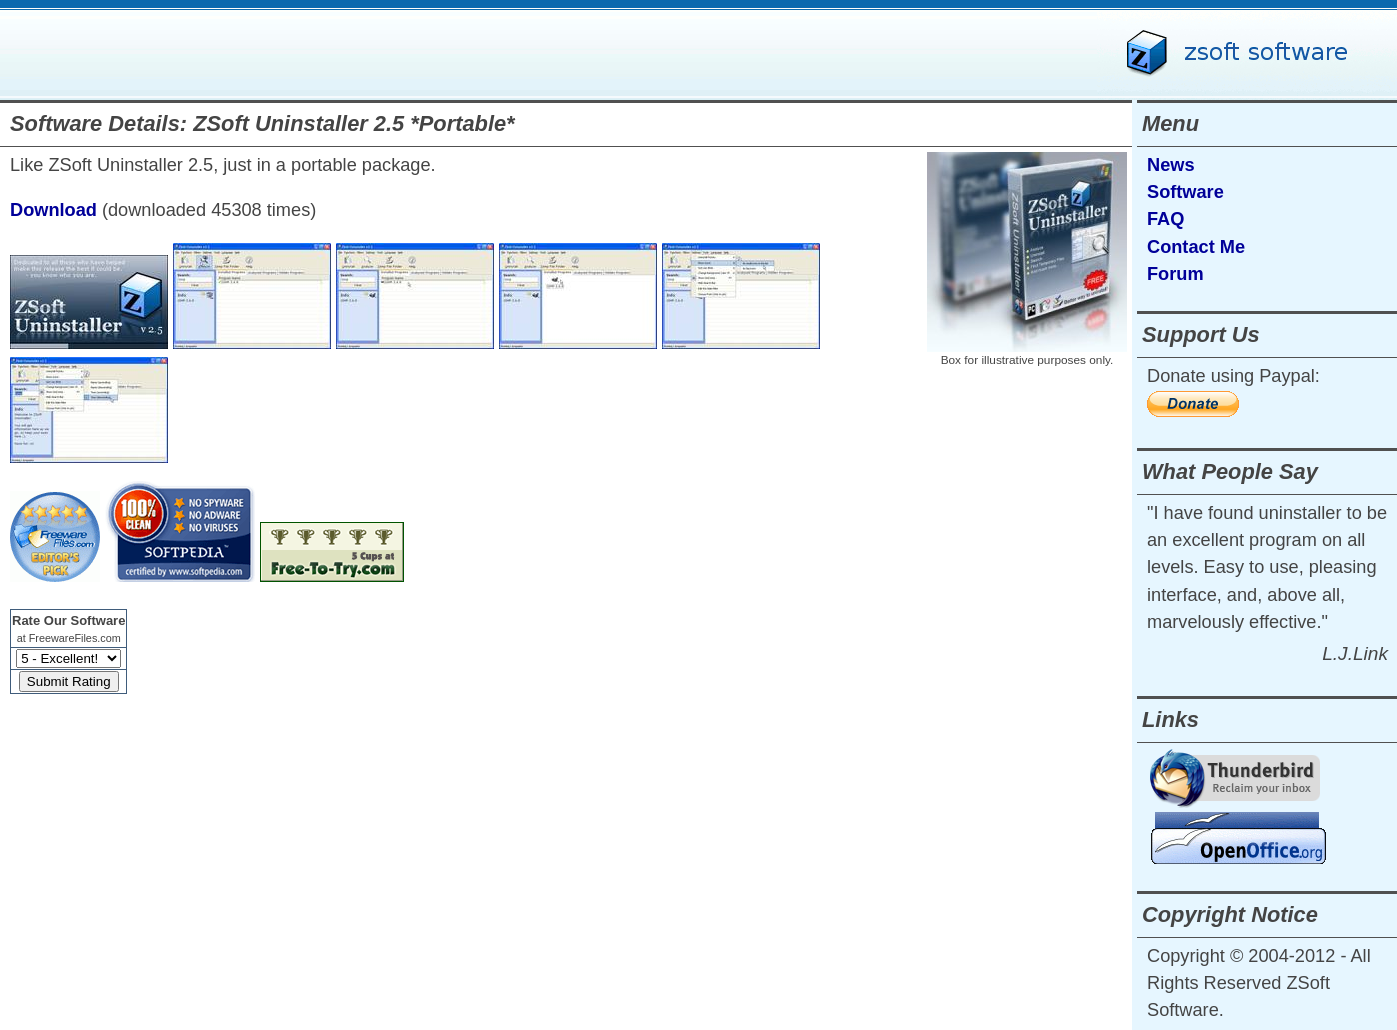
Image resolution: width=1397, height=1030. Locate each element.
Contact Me (1196, 247)
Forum (1175, 274)
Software (1185, 192)
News (1171, 165)
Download (53, 210)
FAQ (1165, 219)
